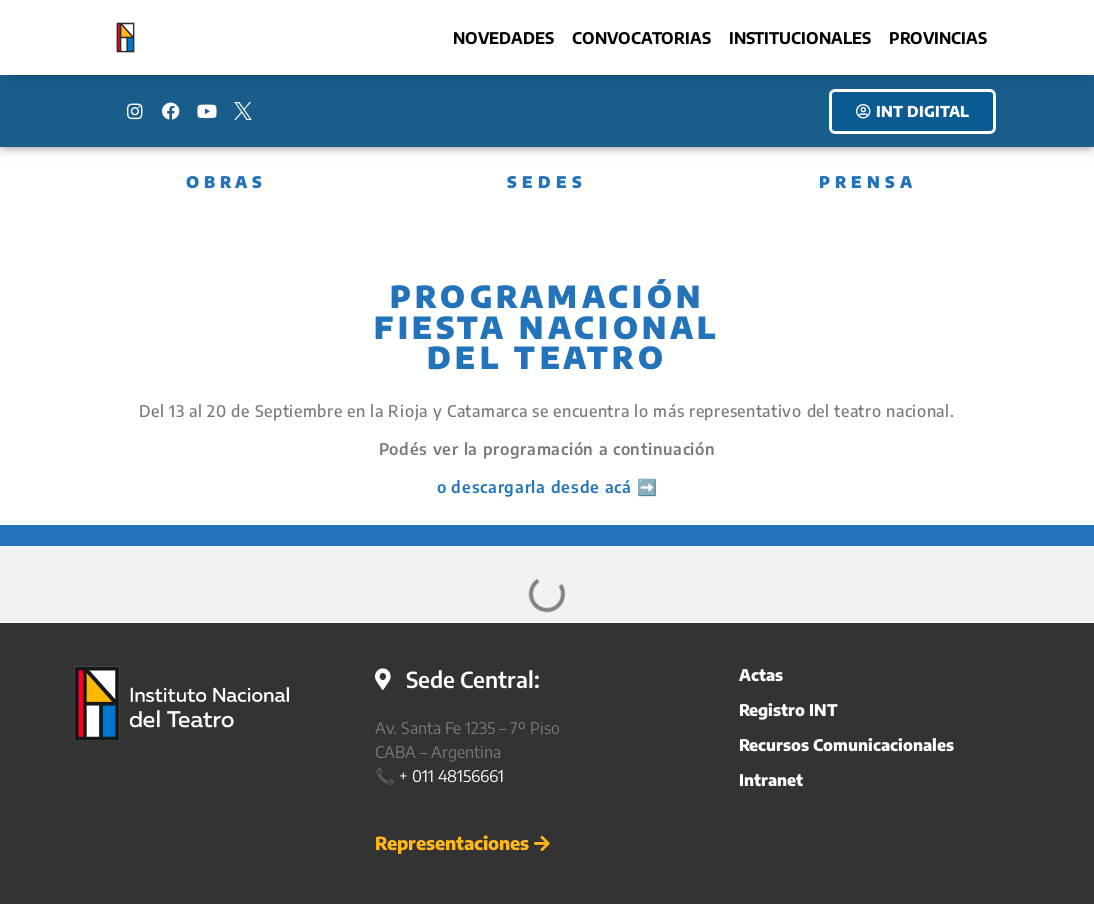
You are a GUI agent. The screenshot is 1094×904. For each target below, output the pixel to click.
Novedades (503, 38)
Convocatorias (641, 38)
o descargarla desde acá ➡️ (547, 487)
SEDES (547, 182)
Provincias (938, 38)
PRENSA (868, 182)
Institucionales (800, 38)
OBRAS (226, 182)
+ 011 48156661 (451, 776)
